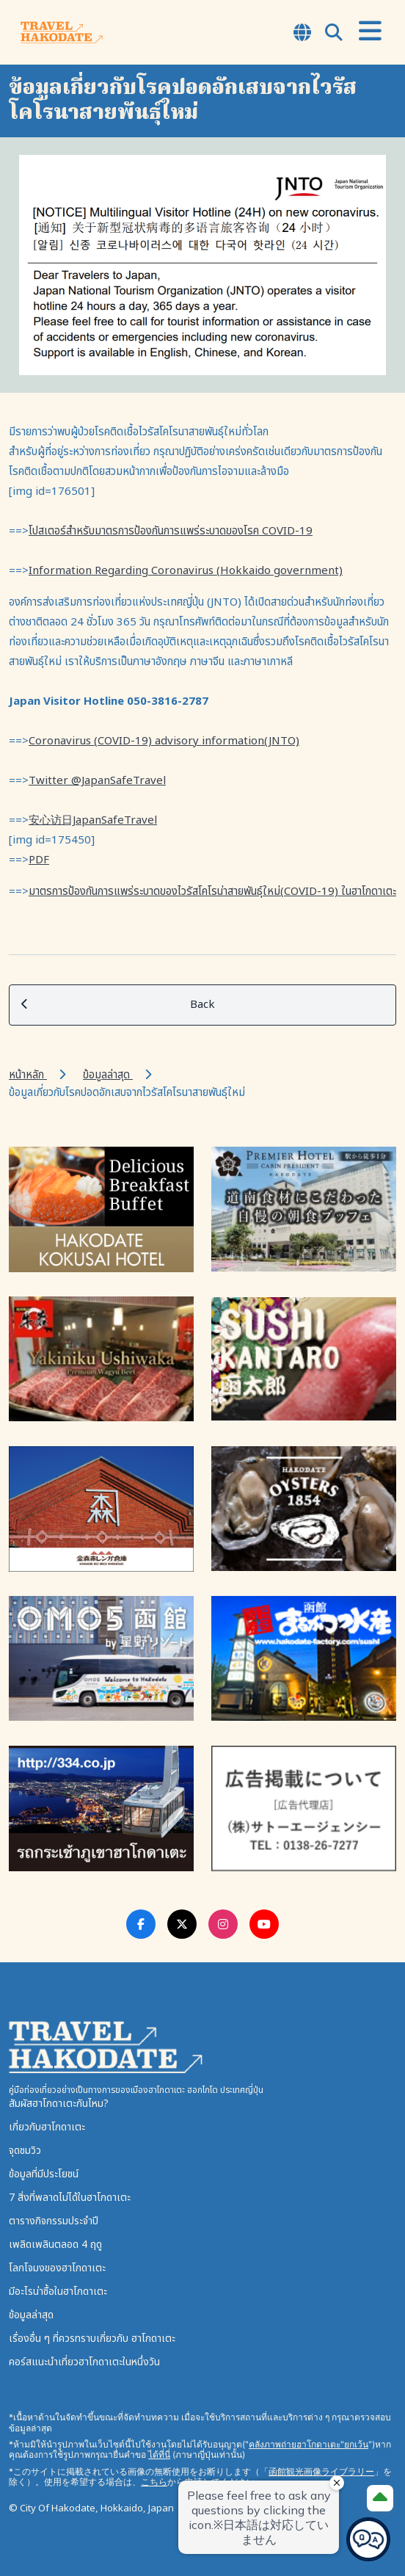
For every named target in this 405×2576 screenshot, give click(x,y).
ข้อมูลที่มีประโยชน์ (44, 2174)
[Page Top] (380, 2498)
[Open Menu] (370, 32)
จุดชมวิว (25, 2150)
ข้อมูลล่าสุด (108, 1075)
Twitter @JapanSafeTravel (97, 780)
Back (118, 1005)
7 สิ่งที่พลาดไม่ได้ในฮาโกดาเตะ (70, 2197)
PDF (39, 860)
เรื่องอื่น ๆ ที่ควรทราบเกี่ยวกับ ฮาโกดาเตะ (92, 2338)
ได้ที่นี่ (159, 2454)
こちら (154, 2481)
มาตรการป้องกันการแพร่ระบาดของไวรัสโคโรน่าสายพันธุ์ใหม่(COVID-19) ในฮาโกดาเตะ (212, 891)
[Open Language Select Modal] (302, 34)
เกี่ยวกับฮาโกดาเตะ (47, 2127)
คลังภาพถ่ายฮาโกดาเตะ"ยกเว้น (308, 2444)
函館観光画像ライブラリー (321, 2471)
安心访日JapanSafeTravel (93, 820)
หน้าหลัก (28, 1075)
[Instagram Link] (223, 1924)
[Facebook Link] (141, 1924)
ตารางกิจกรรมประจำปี (53, 2221)
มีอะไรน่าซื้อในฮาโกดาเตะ (58, 2291)
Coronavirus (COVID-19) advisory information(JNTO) (164, 741)
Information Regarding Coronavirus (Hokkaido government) (186, 570)
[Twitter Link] (182, 1924)
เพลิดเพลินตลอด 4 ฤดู (55, 2244)
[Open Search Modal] (334, 34)
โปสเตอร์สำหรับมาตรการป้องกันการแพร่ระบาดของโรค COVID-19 (171, 531)
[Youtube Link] (264, 1924)
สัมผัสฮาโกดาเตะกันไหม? (59, 2103)
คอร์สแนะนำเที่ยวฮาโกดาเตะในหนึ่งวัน (84, 2362)
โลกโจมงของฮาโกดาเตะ (57, 2268)
